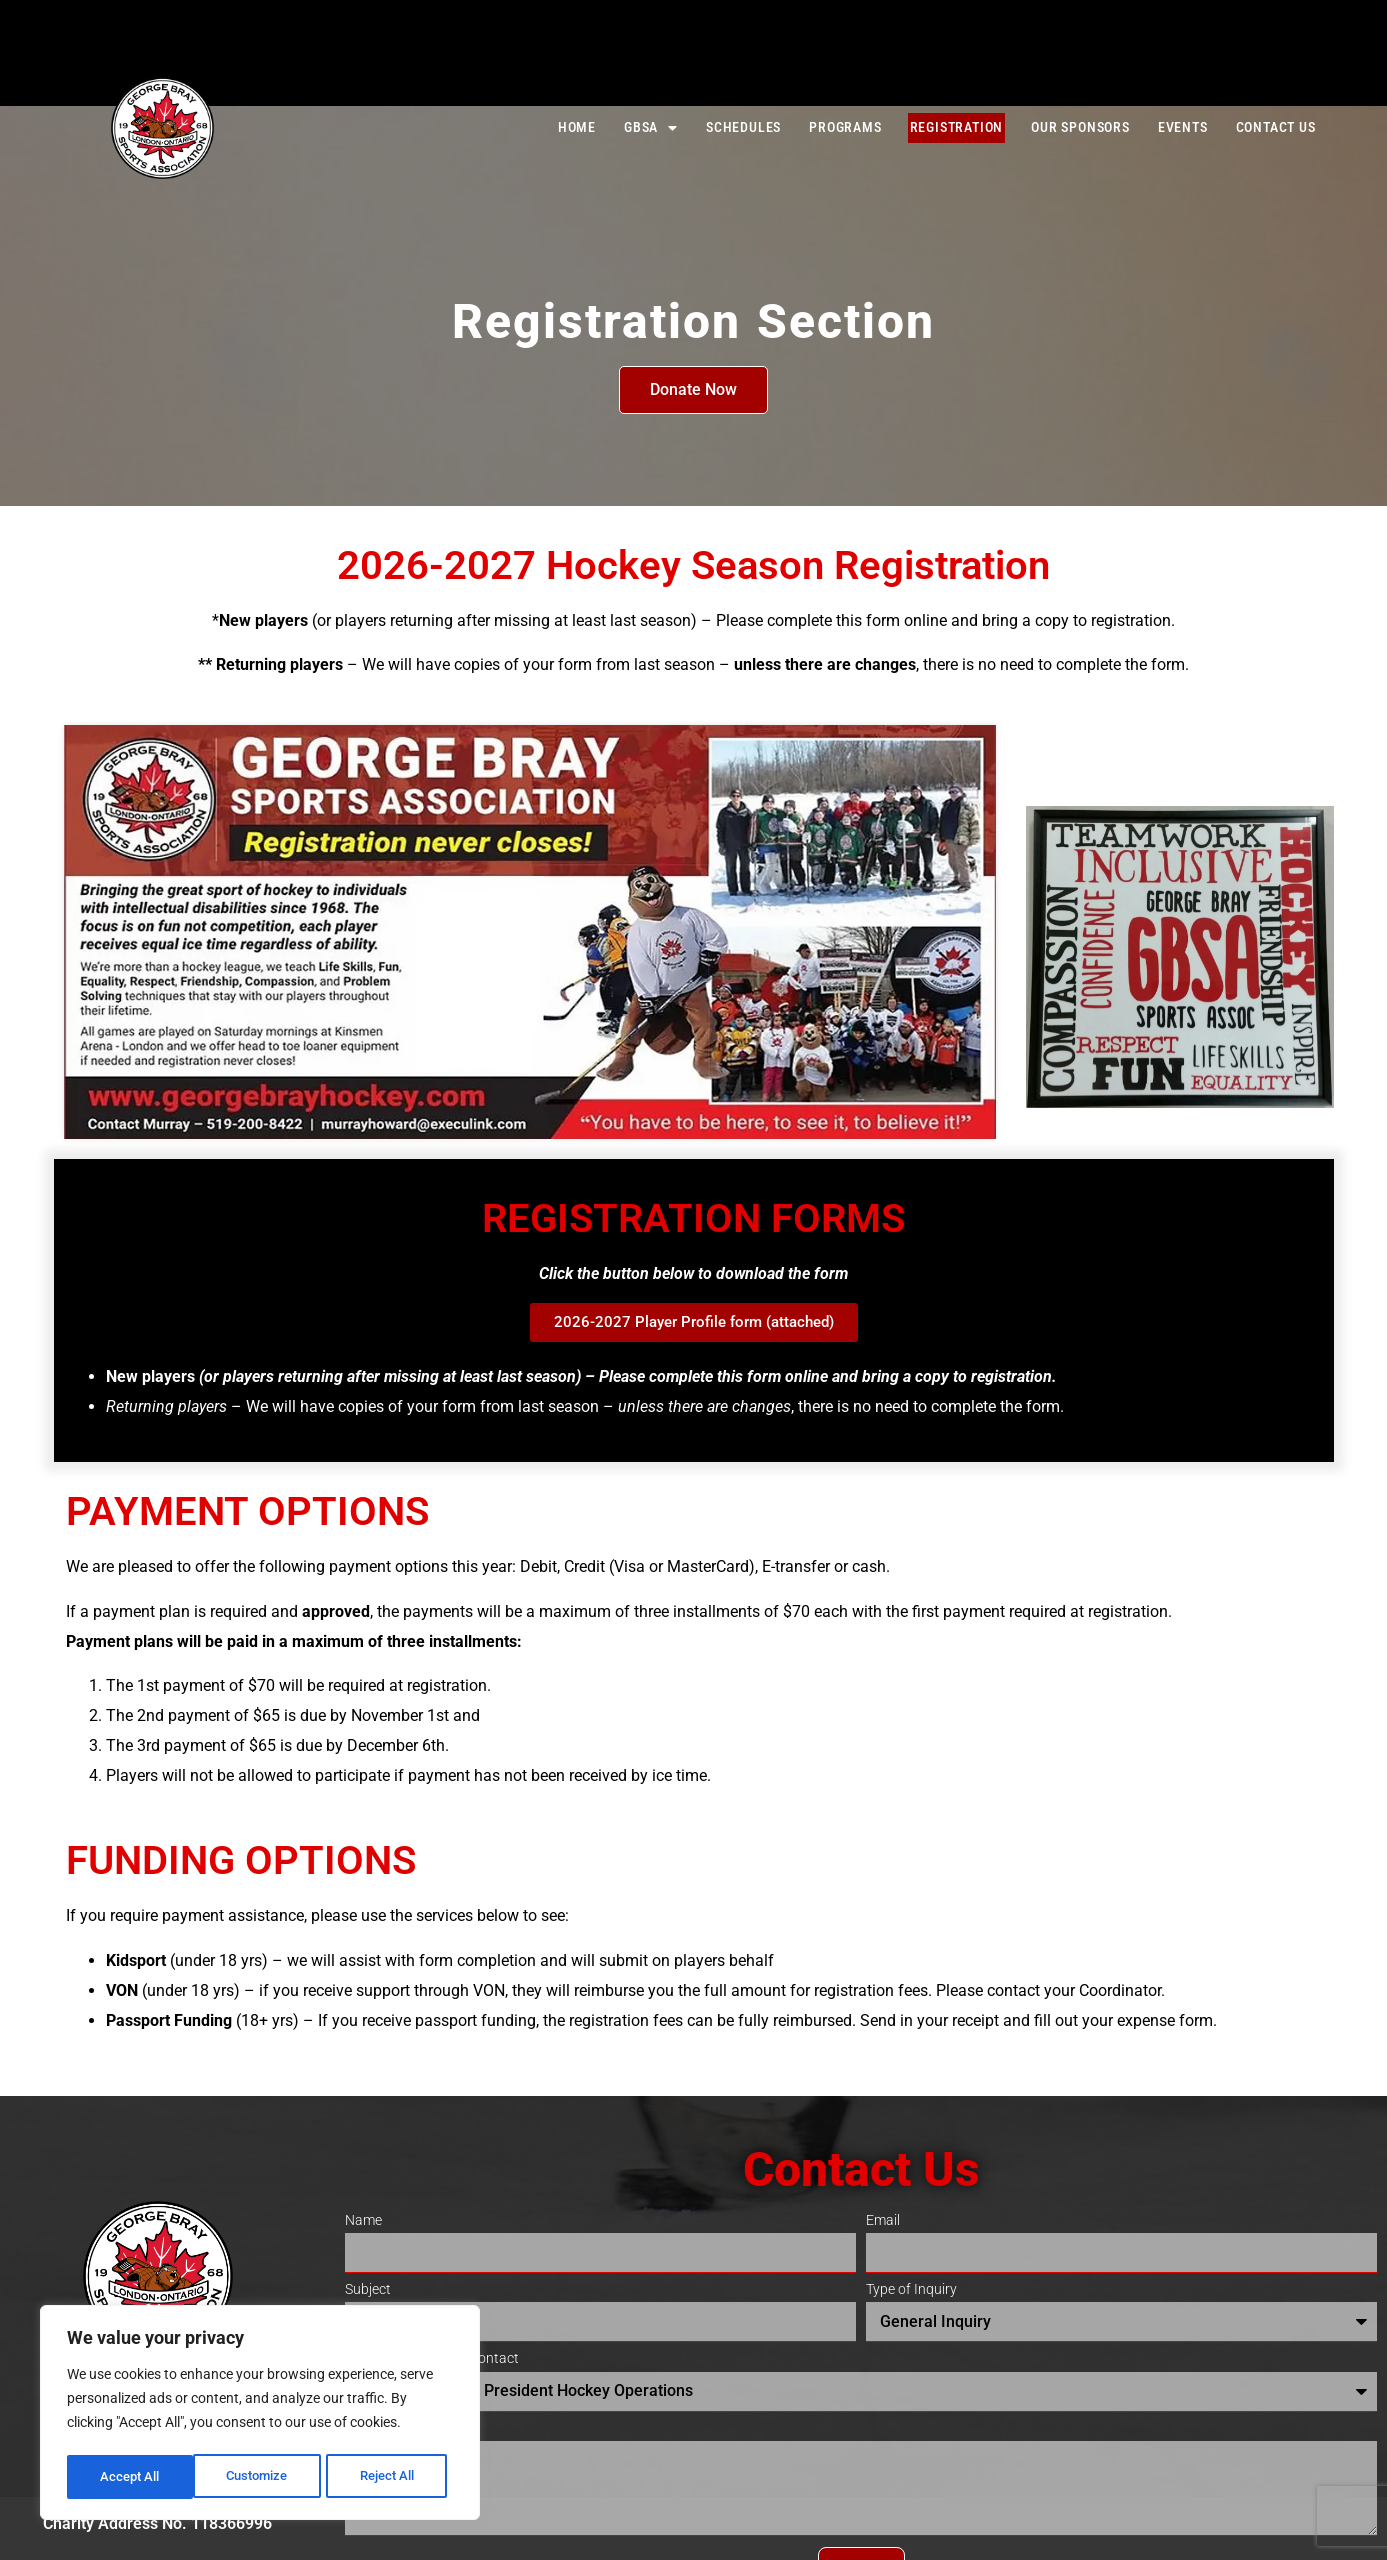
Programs (845, 127)
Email (883, 2221)
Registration (957, 127)
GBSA (651, 128)
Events (1183, 127)
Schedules (743, 127)
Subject (368, 2290)
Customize (131, 2477)
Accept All (392, 2477)
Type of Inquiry (911, 2290)
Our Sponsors (1080, 127)
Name (363, 2221)
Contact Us (1276, 127)
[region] (260, 2415)
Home (577, 127)
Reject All (262, 2477)
